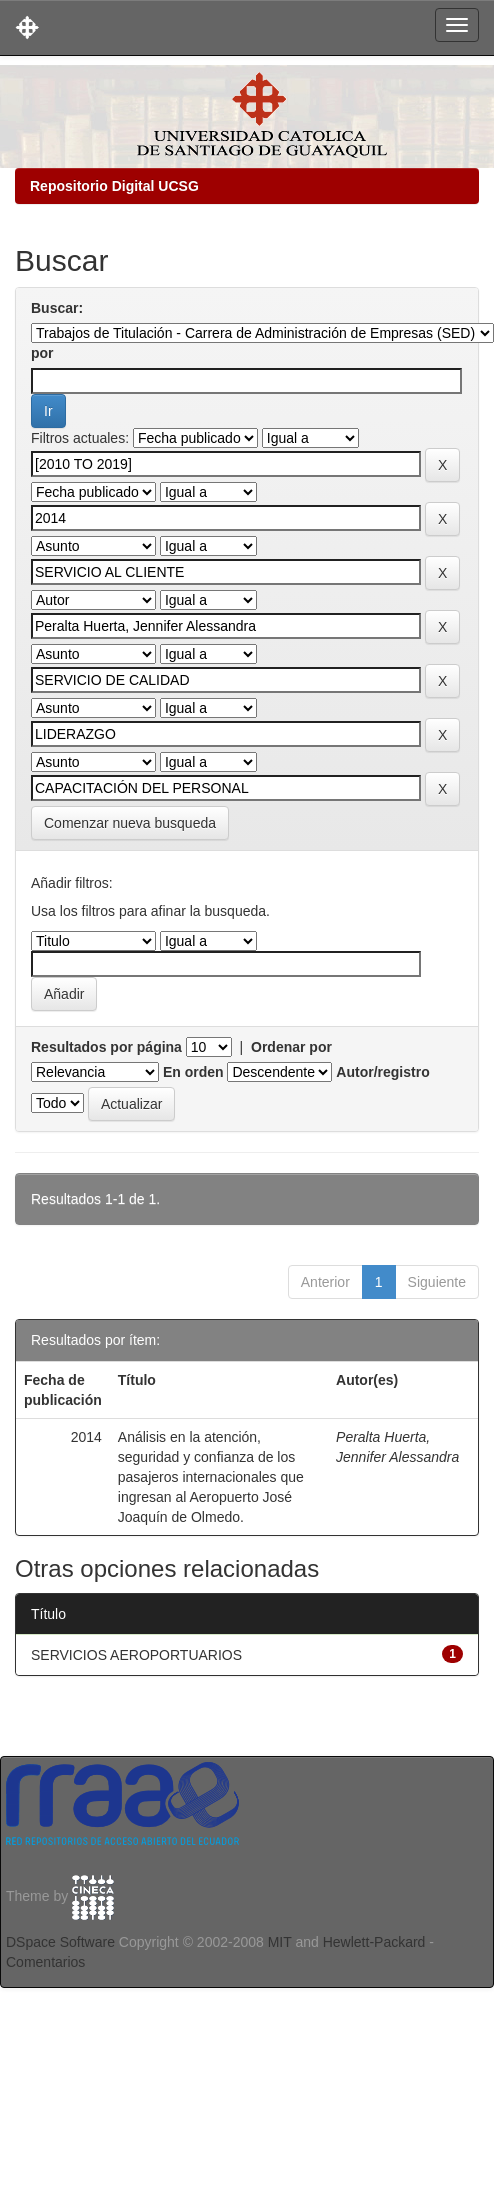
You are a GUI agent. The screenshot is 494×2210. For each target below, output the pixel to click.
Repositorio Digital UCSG (114, 186)
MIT (280, 1942)
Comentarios (45, 1962)
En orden (193, 1072)
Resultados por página (106, 1047)
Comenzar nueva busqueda (130, 823)
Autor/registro (382, 1072)
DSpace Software (60, 1942)
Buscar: (57, 308)
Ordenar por (291, 1047)
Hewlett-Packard (374, 1942)
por (42, 353)
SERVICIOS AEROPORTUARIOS (136, 1655)
